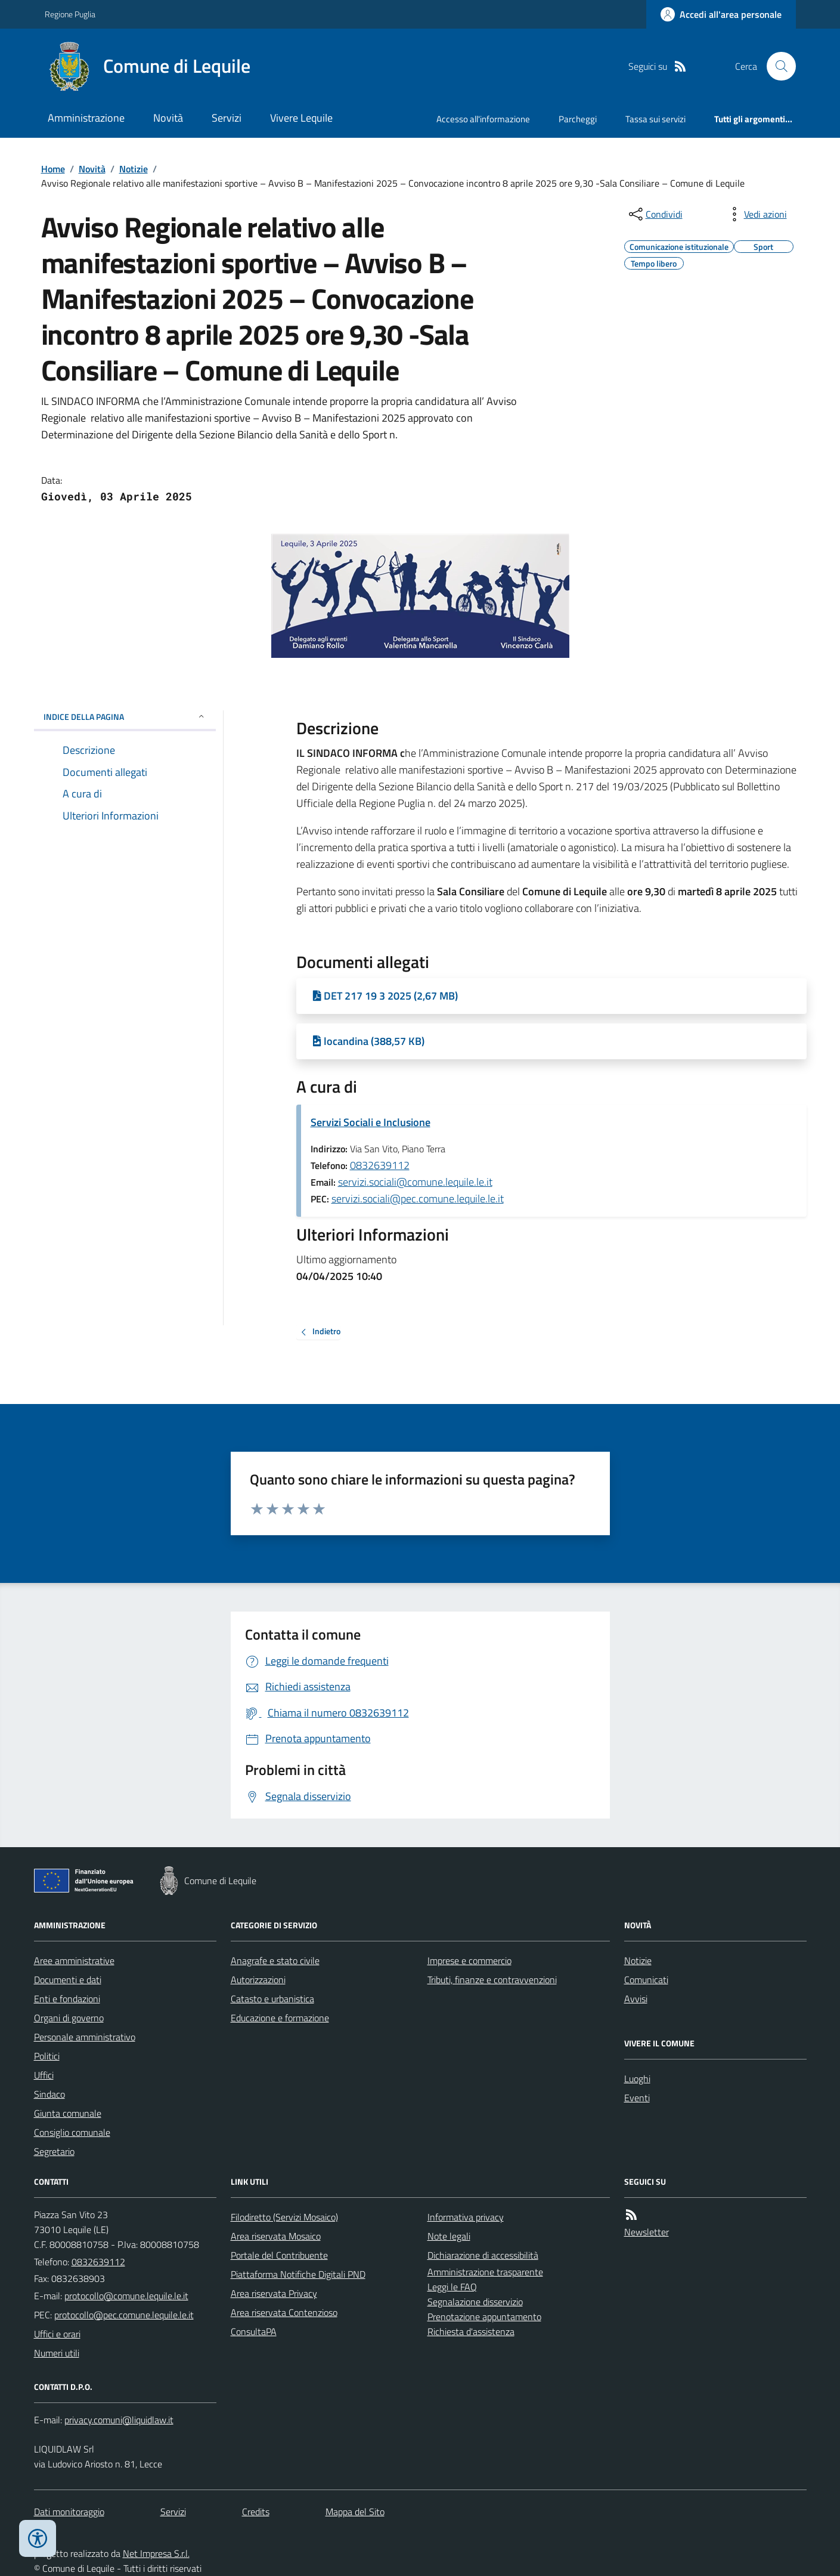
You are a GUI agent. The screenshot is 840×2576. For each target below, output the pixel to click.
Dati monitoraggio (69, 2511)
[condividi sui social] (654, 214)
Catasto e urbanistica (272, 1998)
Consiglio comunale (72, 2132)
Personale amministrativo (84, 2037)
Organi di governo (69, 2018)
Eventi (637, 2098)
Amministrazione (86, 118)
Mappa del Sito (355, 2511)
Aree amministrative (74, 1960)
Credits (255, 2511)
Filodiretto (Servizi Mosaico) (284, 2217)
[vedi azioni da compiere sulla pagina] (756, 214)
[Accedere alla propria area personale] (721, 14)
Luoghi (637, 2078)
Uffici (44, 2075)
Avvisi (635, 1998)
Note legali (448, 2236)
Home (53, 169)
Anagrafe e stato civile (275, 1960)
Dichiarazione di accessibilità (482, 2255)
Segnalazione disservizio (475, 2301)
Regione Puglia (70, 14)
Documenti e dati (67, 1979)
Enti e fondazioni (67, 1998)
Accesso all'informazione (483, 119)
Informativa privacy (465, 2217)
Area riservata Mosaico (276, 2236)
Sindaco (49, 2094)
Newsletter (646, 2232)
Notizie (133, 169)
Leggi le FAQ (452, 2287)
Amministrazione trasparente (485, 2272)
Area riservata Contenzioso (284, 2312)
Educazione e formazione (280, 2018)
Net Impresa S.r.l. (156, 2553)
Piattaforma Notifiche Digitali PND (298, 2274)
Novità (168, 118)
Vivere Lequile (301, 118)
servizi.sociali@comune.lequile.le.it (415, 1182)
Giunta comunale (67, 2113)
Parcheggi (578, 119)
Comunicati (646, 1979)
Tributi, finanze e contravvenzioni (492, 1979)
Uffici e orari (57, 2334)
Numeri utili (56, 2353)
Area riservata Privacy (274, 2293)
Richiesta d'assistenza (470, 2331)
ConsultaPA (254, 2331)
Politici (47, 2056)
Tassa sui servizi (655, 119)
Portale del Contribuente (279, 2255)
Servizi (226, 118)
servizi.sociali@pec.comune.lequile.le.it (417, 1198)
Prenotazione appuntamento (484, 2316)
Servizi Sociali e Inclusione (370, 1122)
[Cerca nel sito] (776, 66)
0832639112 (380, 1165)
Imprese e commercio (469, 1960)
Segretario (54, 2151)
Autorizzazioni (258, 1979)
